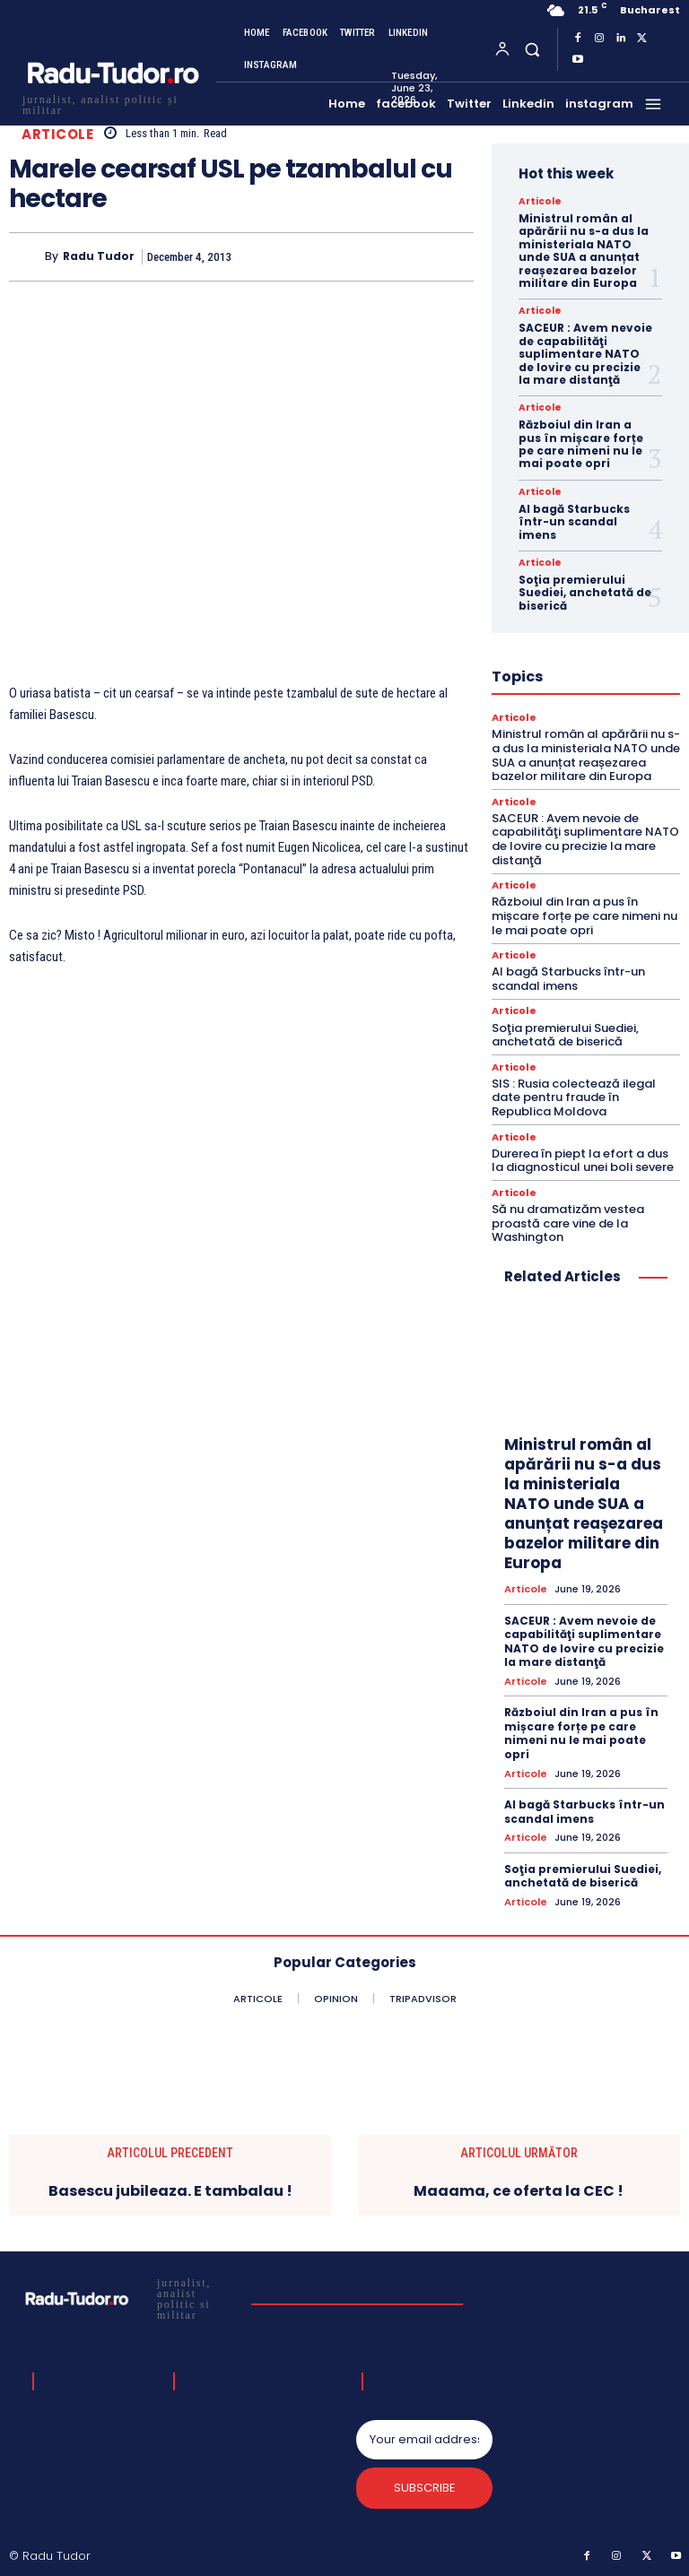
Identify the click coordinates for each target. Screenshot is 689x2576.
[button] (531, 49)
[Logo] (112, 102)
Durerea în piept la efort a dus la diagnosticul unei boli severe (583, 1159)
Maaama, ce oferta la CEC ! (519, 2189)
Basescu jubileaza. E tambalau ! (170, 2189)
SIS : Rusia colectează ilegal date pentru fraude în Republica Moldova (574, 1096)
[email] (424, 2438)
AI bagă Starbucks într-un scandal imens (574, 521)
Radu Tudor (99, 256)
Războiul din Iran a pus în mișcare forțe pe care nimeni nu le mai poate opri (581, 444)
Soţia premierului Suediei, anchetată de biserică (585, 592)
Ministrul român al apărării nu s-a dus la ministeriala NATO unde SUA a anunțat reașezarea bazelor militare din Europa (584, 251)
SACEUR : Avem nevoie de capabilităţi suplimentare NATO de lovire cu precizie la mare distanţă (585, 353)
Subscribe (425, 2486)
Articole (57, 134)
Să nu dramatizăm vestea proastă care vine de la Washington (568, 1222)
